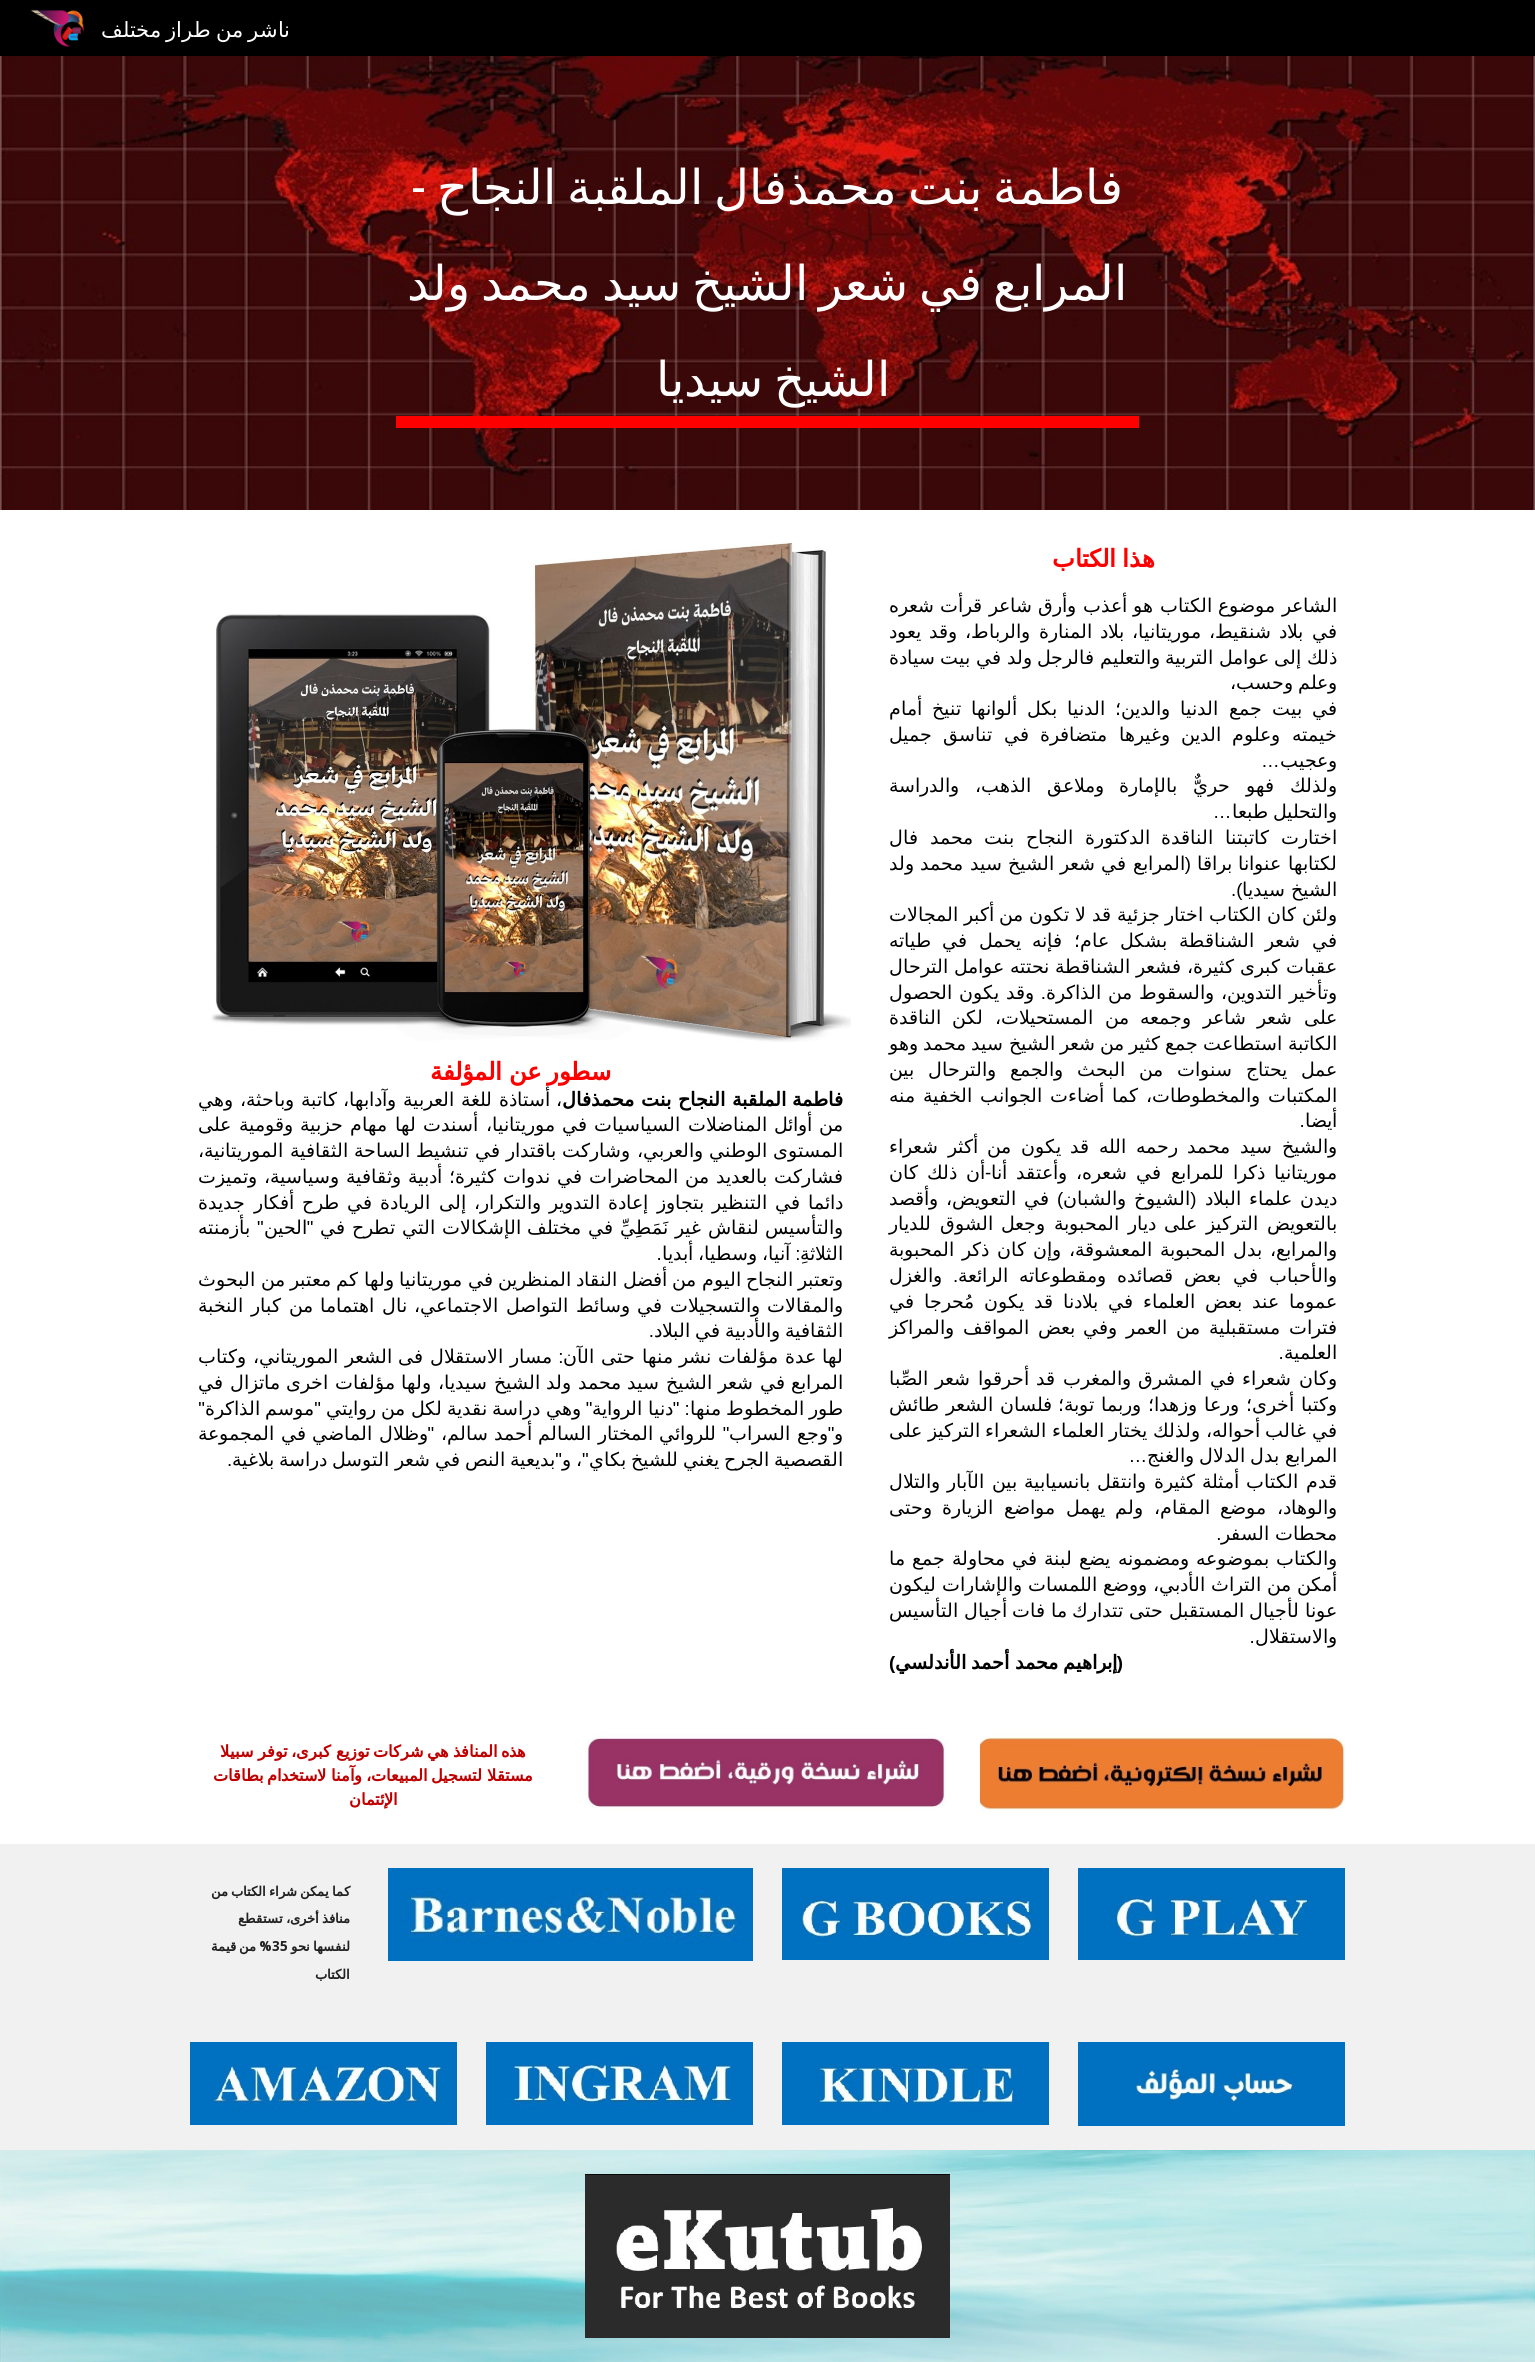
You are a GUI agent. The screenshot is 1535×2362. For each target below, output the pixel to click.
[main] (768, 283)
